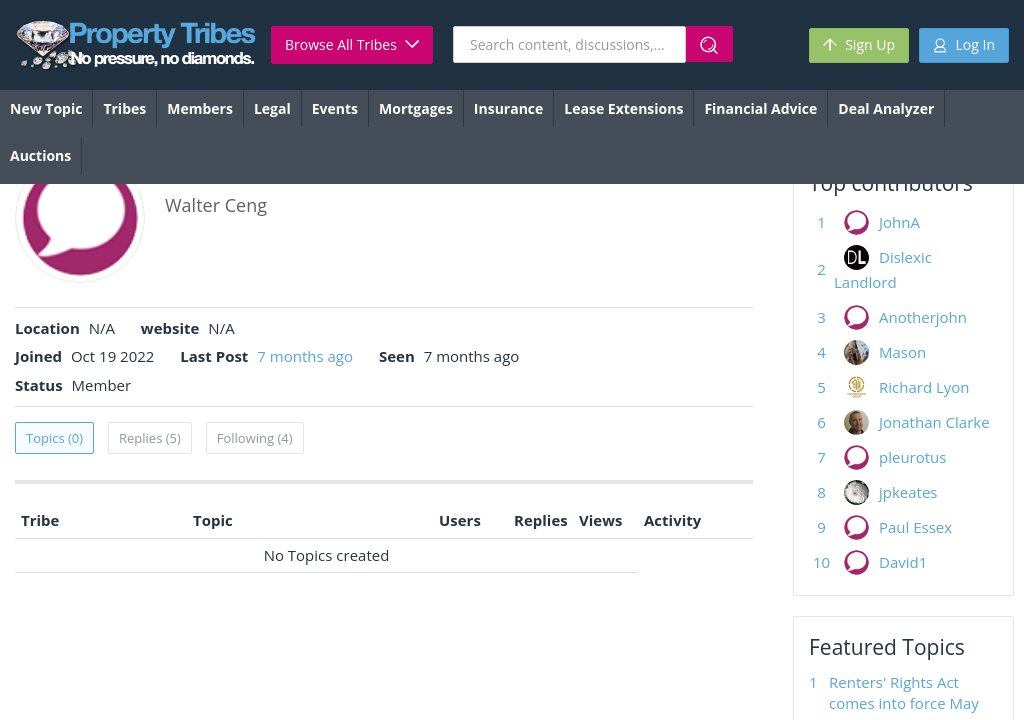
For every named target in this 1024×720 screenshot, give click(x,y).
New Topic (46, 108)
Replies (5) (150, 438)
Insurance (508, 108)
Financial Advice (760, 108)
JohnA (899, 222)
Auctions (40, 155)
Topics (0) (54, 438)
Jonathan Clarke (934, 422)
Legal (272, 108)
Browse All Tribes (352, 44)
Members (200, 108)
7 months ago (305, 356)
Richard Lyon (924, 387)
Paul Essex (915, 527)
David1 (903, 562)
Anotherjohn (923, 317)
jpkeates (908, 492)
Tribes (124, 108)
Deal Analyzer (886, 108)
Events (335, 108)
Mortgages (416, 108)
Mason (902, 352)
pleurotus (912, 457)
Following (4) (255, 438)
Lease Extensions (623, 108)
